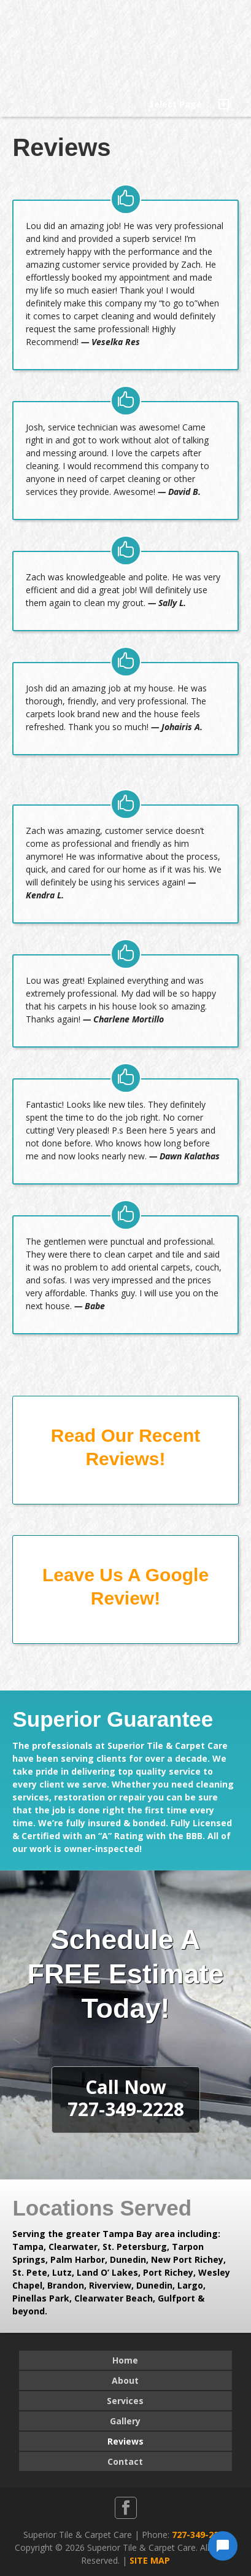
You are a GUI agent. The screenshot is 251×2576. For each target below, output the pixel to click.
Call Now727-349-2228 (126, 2098)
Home (125, 2360)
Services (125, 2401)
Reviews (125, 2441)
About (125, 2380)
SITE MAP (149, 2560)
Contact (125, 2461)
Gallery (125, 2421)
